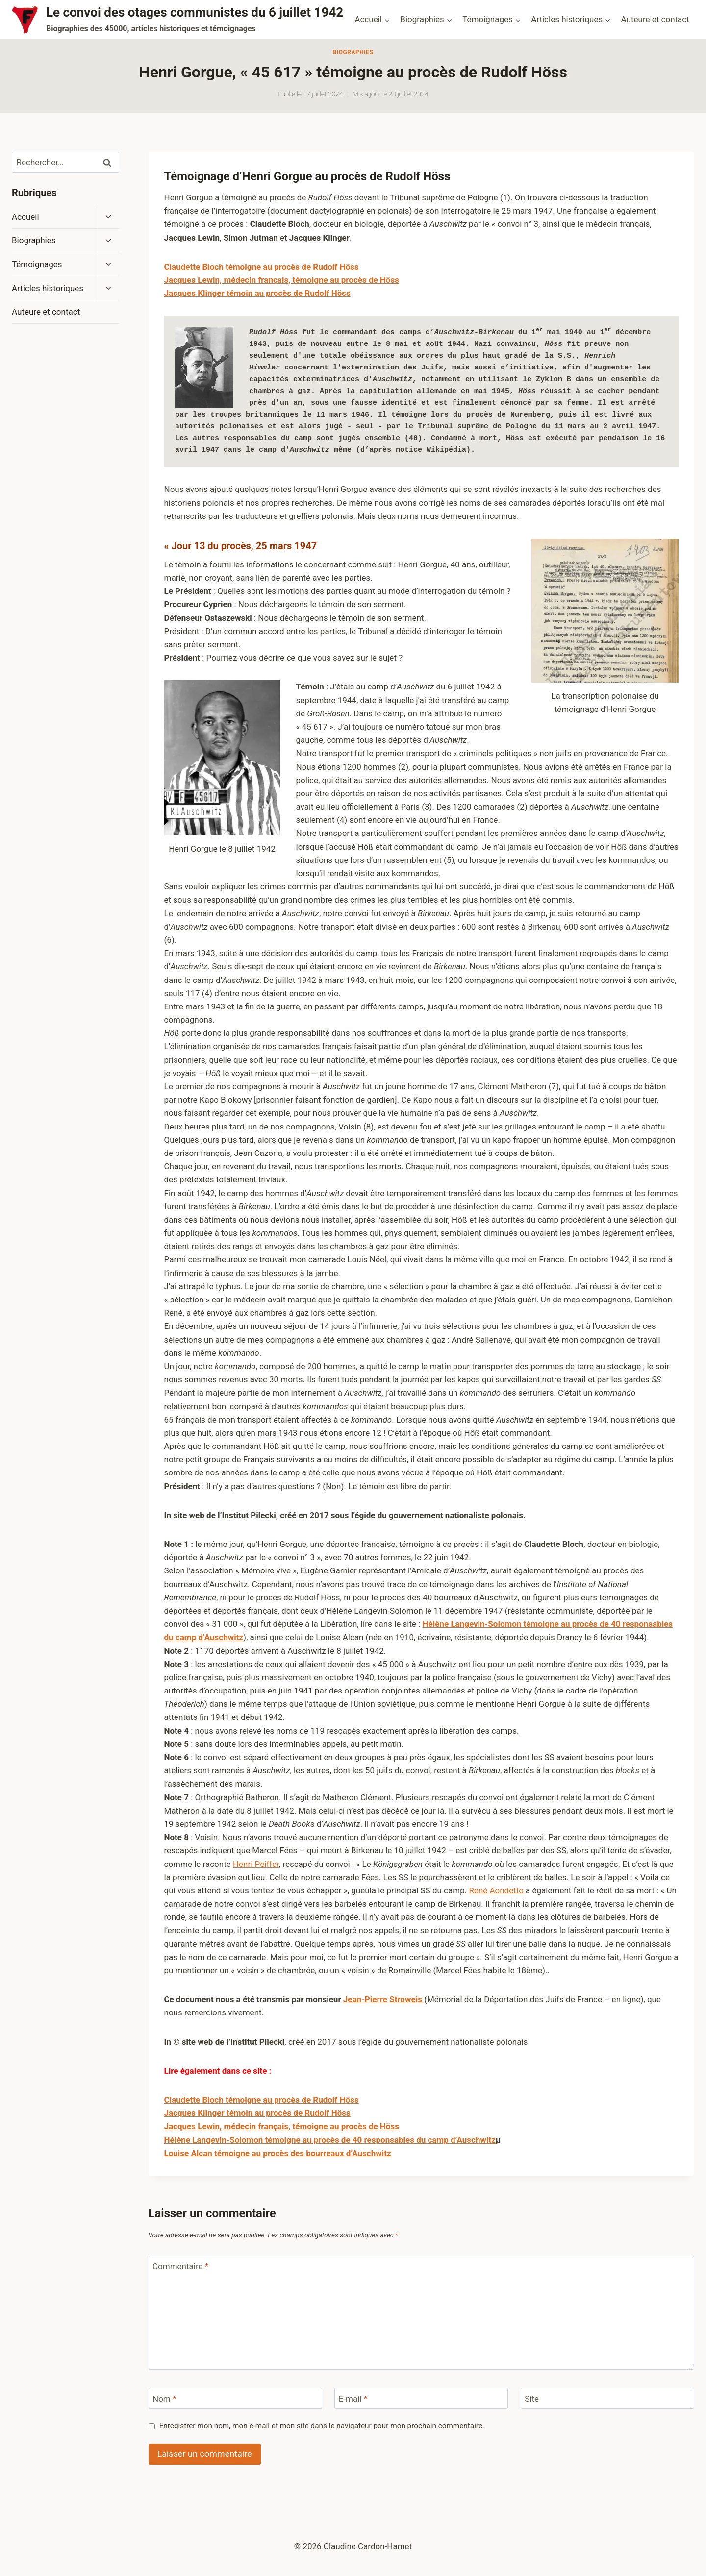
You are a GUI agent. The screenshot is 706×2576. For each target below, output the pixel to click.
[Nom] (235, 2398)
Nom (164, 2399)
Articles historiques (47, 288)
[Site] (607, 2398)
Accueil (25, 216)
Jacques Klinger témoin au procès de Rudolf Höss (257, 293)
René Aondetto (497, 1890)
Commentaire (180, 2266)
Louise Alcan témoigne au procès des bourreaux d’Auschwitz (277, 2153)
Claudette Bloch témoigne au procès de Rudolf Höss (261, 2100)
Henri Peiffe (255, 1864)
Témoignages (37, 264)
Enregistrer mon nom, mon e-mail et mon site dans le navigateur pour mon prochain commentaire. (321, 2425)
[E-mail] (421, 2398)
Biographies (352, 52)
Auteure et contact (655, 19)
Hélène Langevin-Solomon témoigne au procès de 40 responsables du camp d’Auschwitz (330, 2140)
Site (532, 2399)
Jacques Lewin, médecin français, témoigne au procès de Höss (281, 280)
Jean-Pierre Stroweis (383, 1999)
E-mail (353, 2399)
